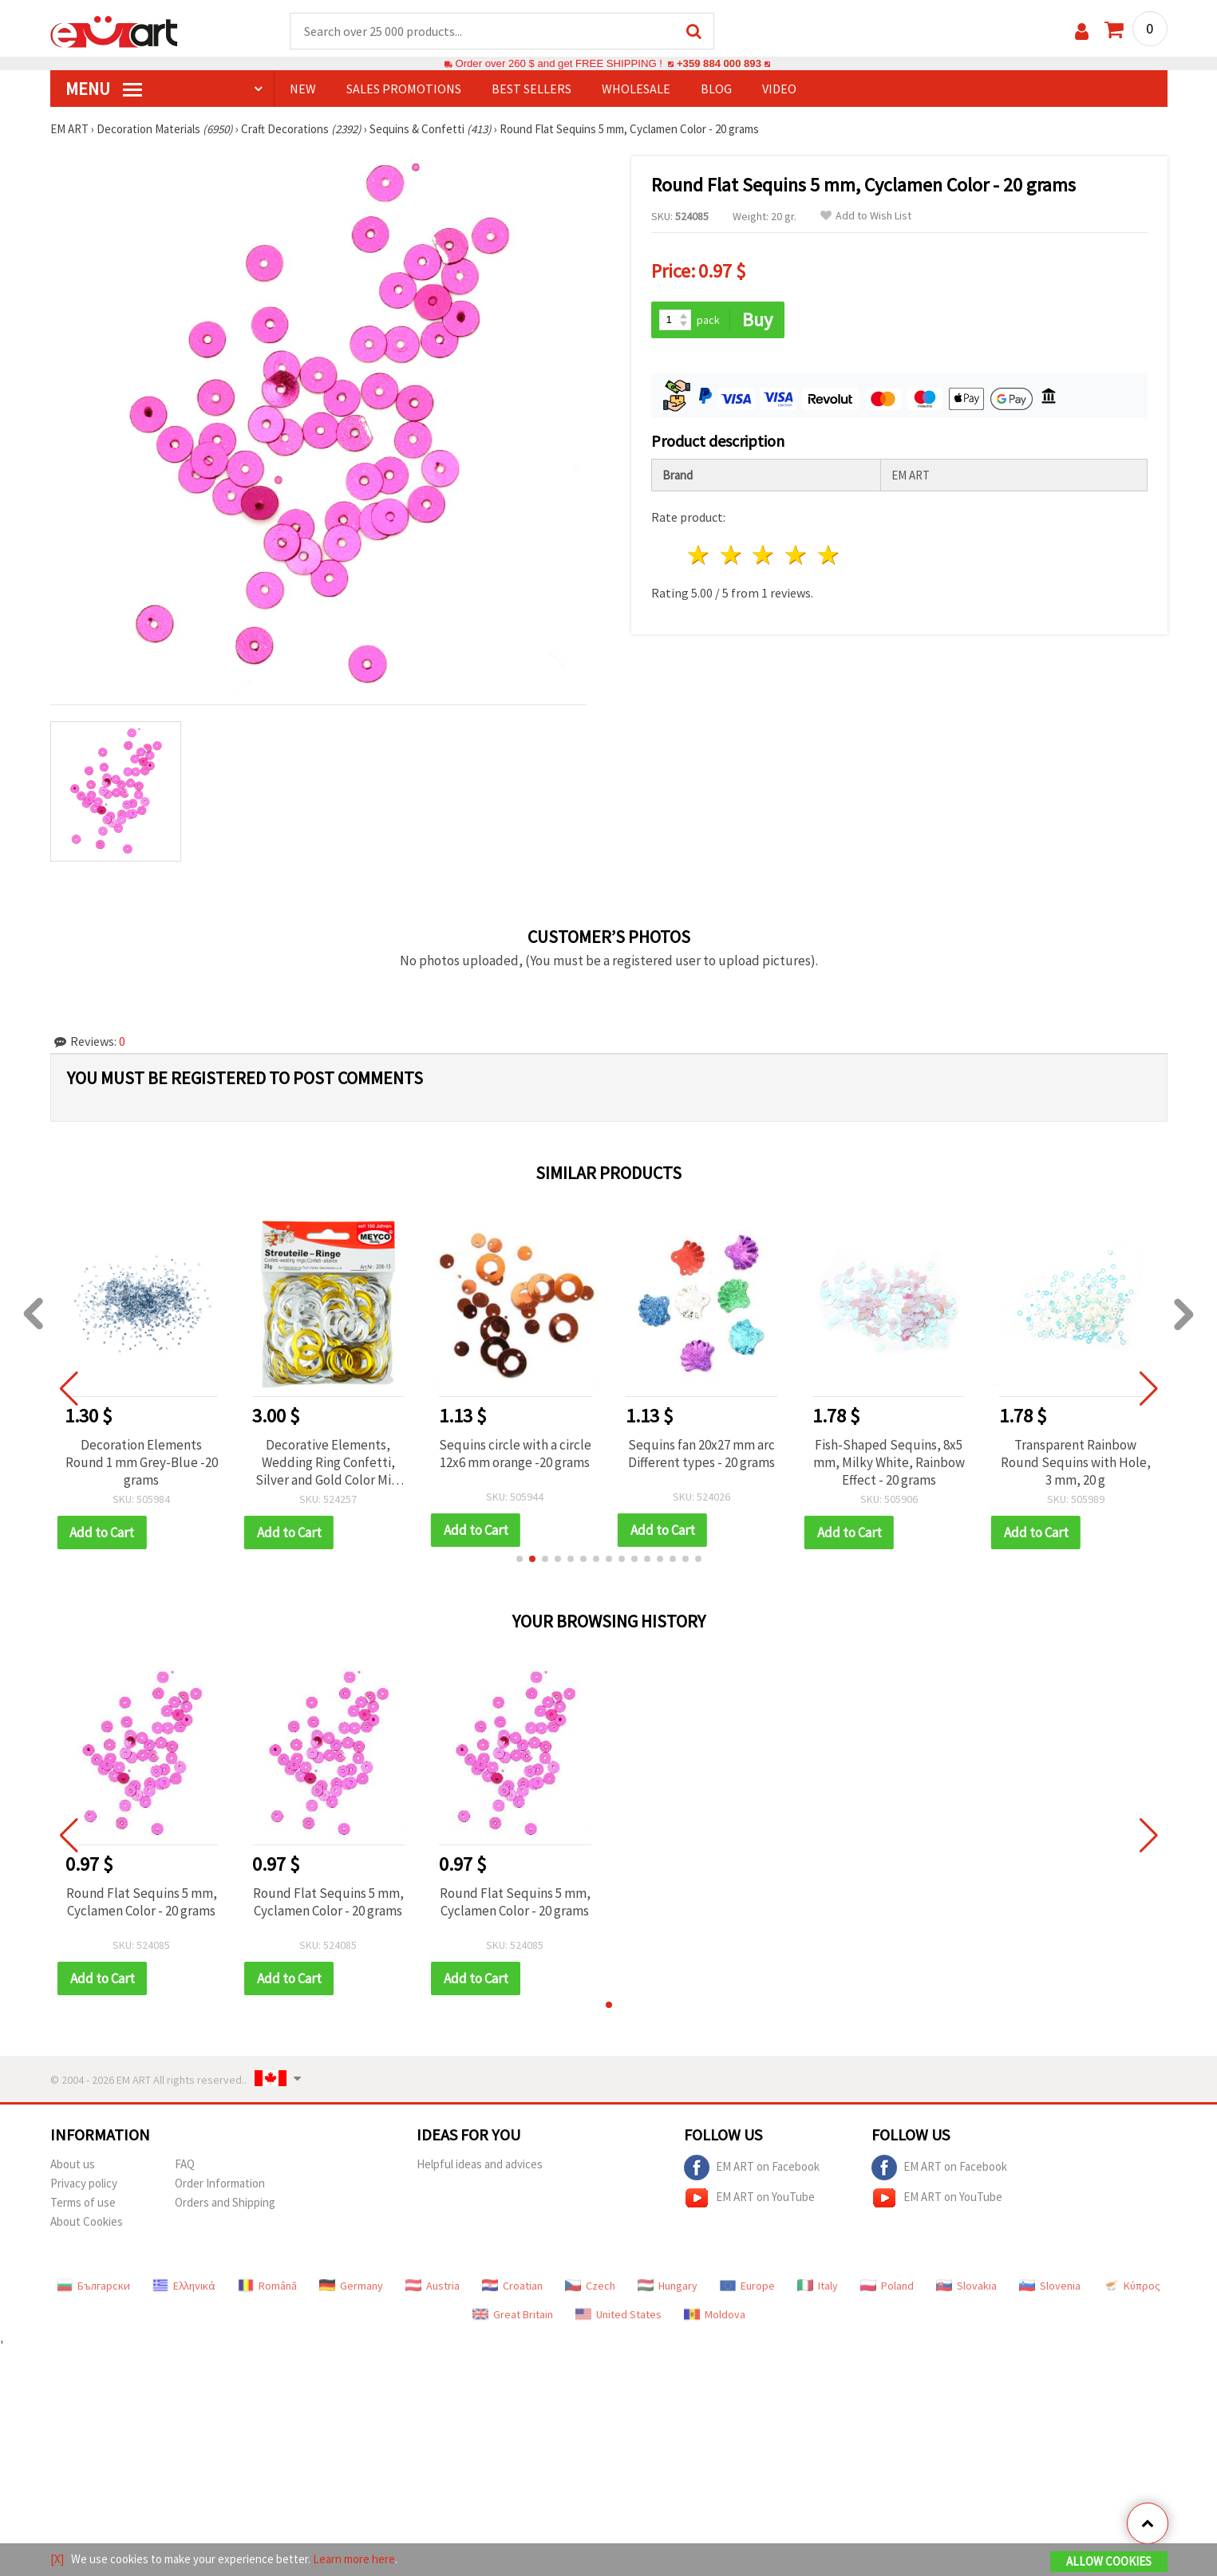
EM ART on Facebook (752, 2167)
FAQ (185, 2164)
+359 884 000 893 (719, 63)
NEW (303, 89)
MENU (103, 88)
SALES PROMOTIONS (403, 89)
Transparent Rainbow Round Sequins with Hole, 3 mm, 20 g (1076, 1462)
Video (779, 89)
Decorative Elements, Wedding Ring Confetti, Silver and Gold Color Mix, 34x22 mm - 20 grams (328, 1462)
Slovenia (1050, 2285)
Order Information (220, 2183)
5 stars (829, 554)
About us (72, 2164)
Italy (817, 2285)
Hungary (667, 2285)
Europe (747, 2286)
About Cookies (86, 2221)
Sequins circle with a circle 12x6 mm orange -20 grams (515, 1453)
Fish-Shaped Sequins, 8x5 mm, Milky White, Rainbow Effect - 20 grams (889, 1462)
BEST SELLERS (531, 89)
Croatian (512, 2285)
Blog (716, 89)
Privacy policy (83, 2183)
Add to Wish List (865, 216)
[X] (57, 2558)
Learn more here (354, 2558)
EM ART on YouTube (749, 2198)
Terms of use (83, 2202)
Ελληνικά (183, 2286)
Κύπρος (1131, 2286)
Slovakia (966, 2285)
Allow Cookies (1109, 2561)
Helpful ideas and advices (480, 2164)
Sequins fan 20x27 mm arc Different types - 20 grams (701, 1453)
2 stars (731, 554)
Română (267, 2286)
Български (93, 2286)
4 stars (796, 554)
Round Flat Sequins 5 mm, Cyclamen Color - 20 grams (141, 1901)
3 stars (764, 554)
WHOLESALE (636, 89)
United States (618, 2314)
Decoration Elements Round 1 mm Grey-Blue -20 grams (141, 1462)
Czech (590, 2285)
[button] (519, 1559)
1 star (699, 554)
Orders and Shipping (225, 2202)
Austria (432, 2285)
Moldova (714, 2314)
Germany (351, 2285)
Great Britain (512, 2314)
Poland (887, 2285)
